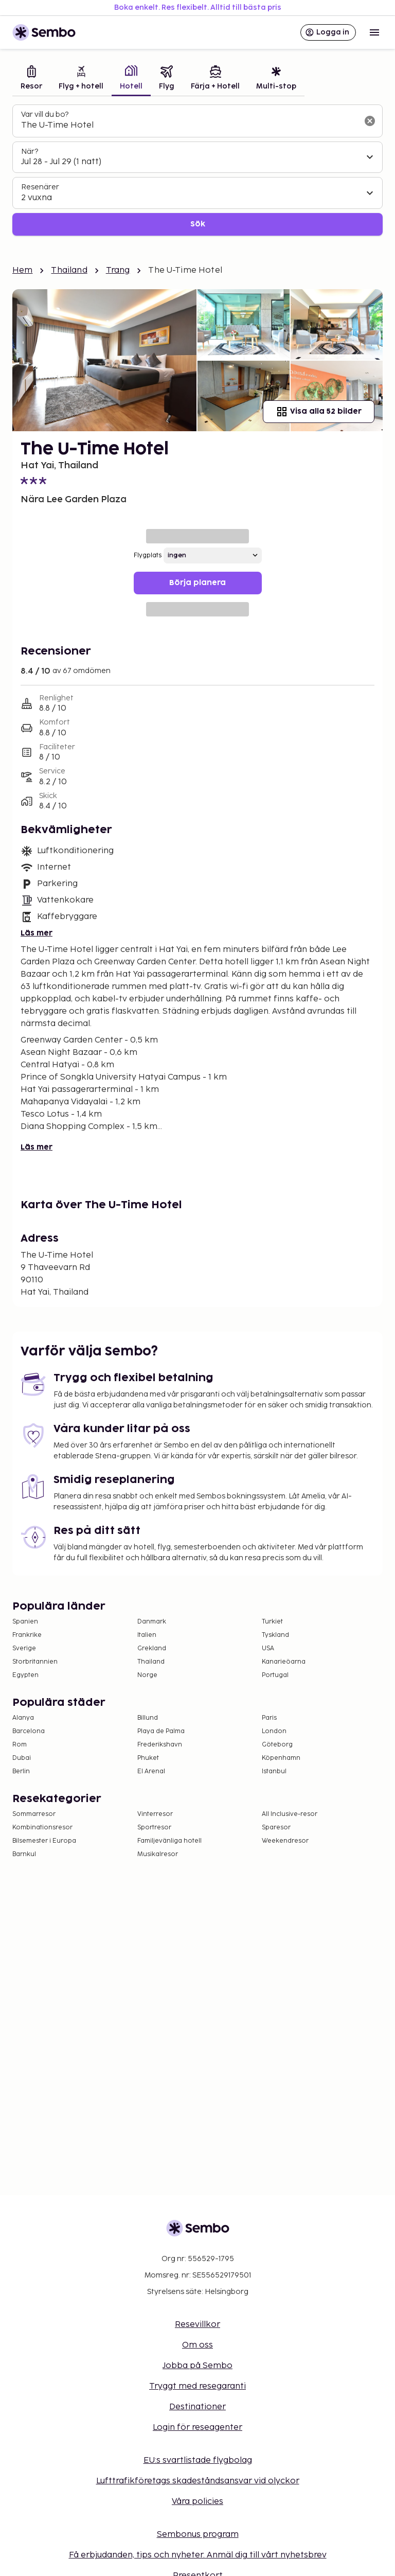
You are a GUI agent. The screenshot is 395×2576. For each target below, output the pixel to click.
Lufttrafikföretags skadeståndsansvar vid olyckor (197, 2481)
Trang (118, 270)
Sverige (24, 1648)
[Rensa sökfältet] (370, 121)
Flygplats (147, 555)
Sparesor (276, 1827)
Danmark (151, 1622)
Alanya (23, 1718)
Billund (147, 1718)
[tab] (31, 79)
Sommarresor (34, 1814)
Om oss (197, 2345)
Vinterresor (155, 1814)
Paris (269, 1718)
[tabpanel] (197, 170)
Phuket (148, 1758)
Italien (146, 1635)
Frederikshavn (159, 1745)
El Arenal (151, 1771)
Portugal (275, 1675)
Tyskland (275, 1635)
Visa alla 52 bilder (319, 411)
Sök (197, 224)
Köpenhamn (281, 1758)
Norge (147, 1675)
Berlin (21, 1771)
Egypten (25, 1675)
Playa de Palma (161, 1731)
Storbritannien (35, 1662)
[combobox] (189, 125)
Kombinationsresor (42, 1827)
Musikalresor (157, 1854)
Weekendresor (285, 1841)
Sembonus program (198, 2534)
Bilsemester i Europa (44, 1841)
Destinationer (197, 2407)
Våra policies (197, 2502)
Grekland (151, 1648)
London (274, 1731)
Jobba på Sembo (197, 2366)
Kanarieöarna (284, 1662)
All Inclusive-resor (289, 1814)
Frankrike (27, 1635)
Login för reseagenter (197, 2427)
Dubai (21, 1758)
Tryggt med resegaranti (197, 2386)
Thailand (69, 270)
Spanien (25, 1622)
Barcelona (28, 1731)
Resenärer (40, 187)
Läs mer (36, 933)
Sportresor (154, 1827)
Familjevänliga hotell (169, 1841)
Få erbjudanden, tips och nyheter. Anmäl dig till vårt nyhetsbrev (198, 2555)
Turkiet (272, 1622)
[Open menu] (374, 32)
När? (29, 151)
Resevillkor (197, 2325)
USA (268, 1648)
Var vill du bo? (44, 114)
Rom (19, 1745)
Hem (22, 270)
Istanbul (274, 1771)
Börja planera (197, 582)
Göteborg (277, 1745)
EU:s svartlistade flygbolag (197, 2460)
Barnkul (24, 1854)
